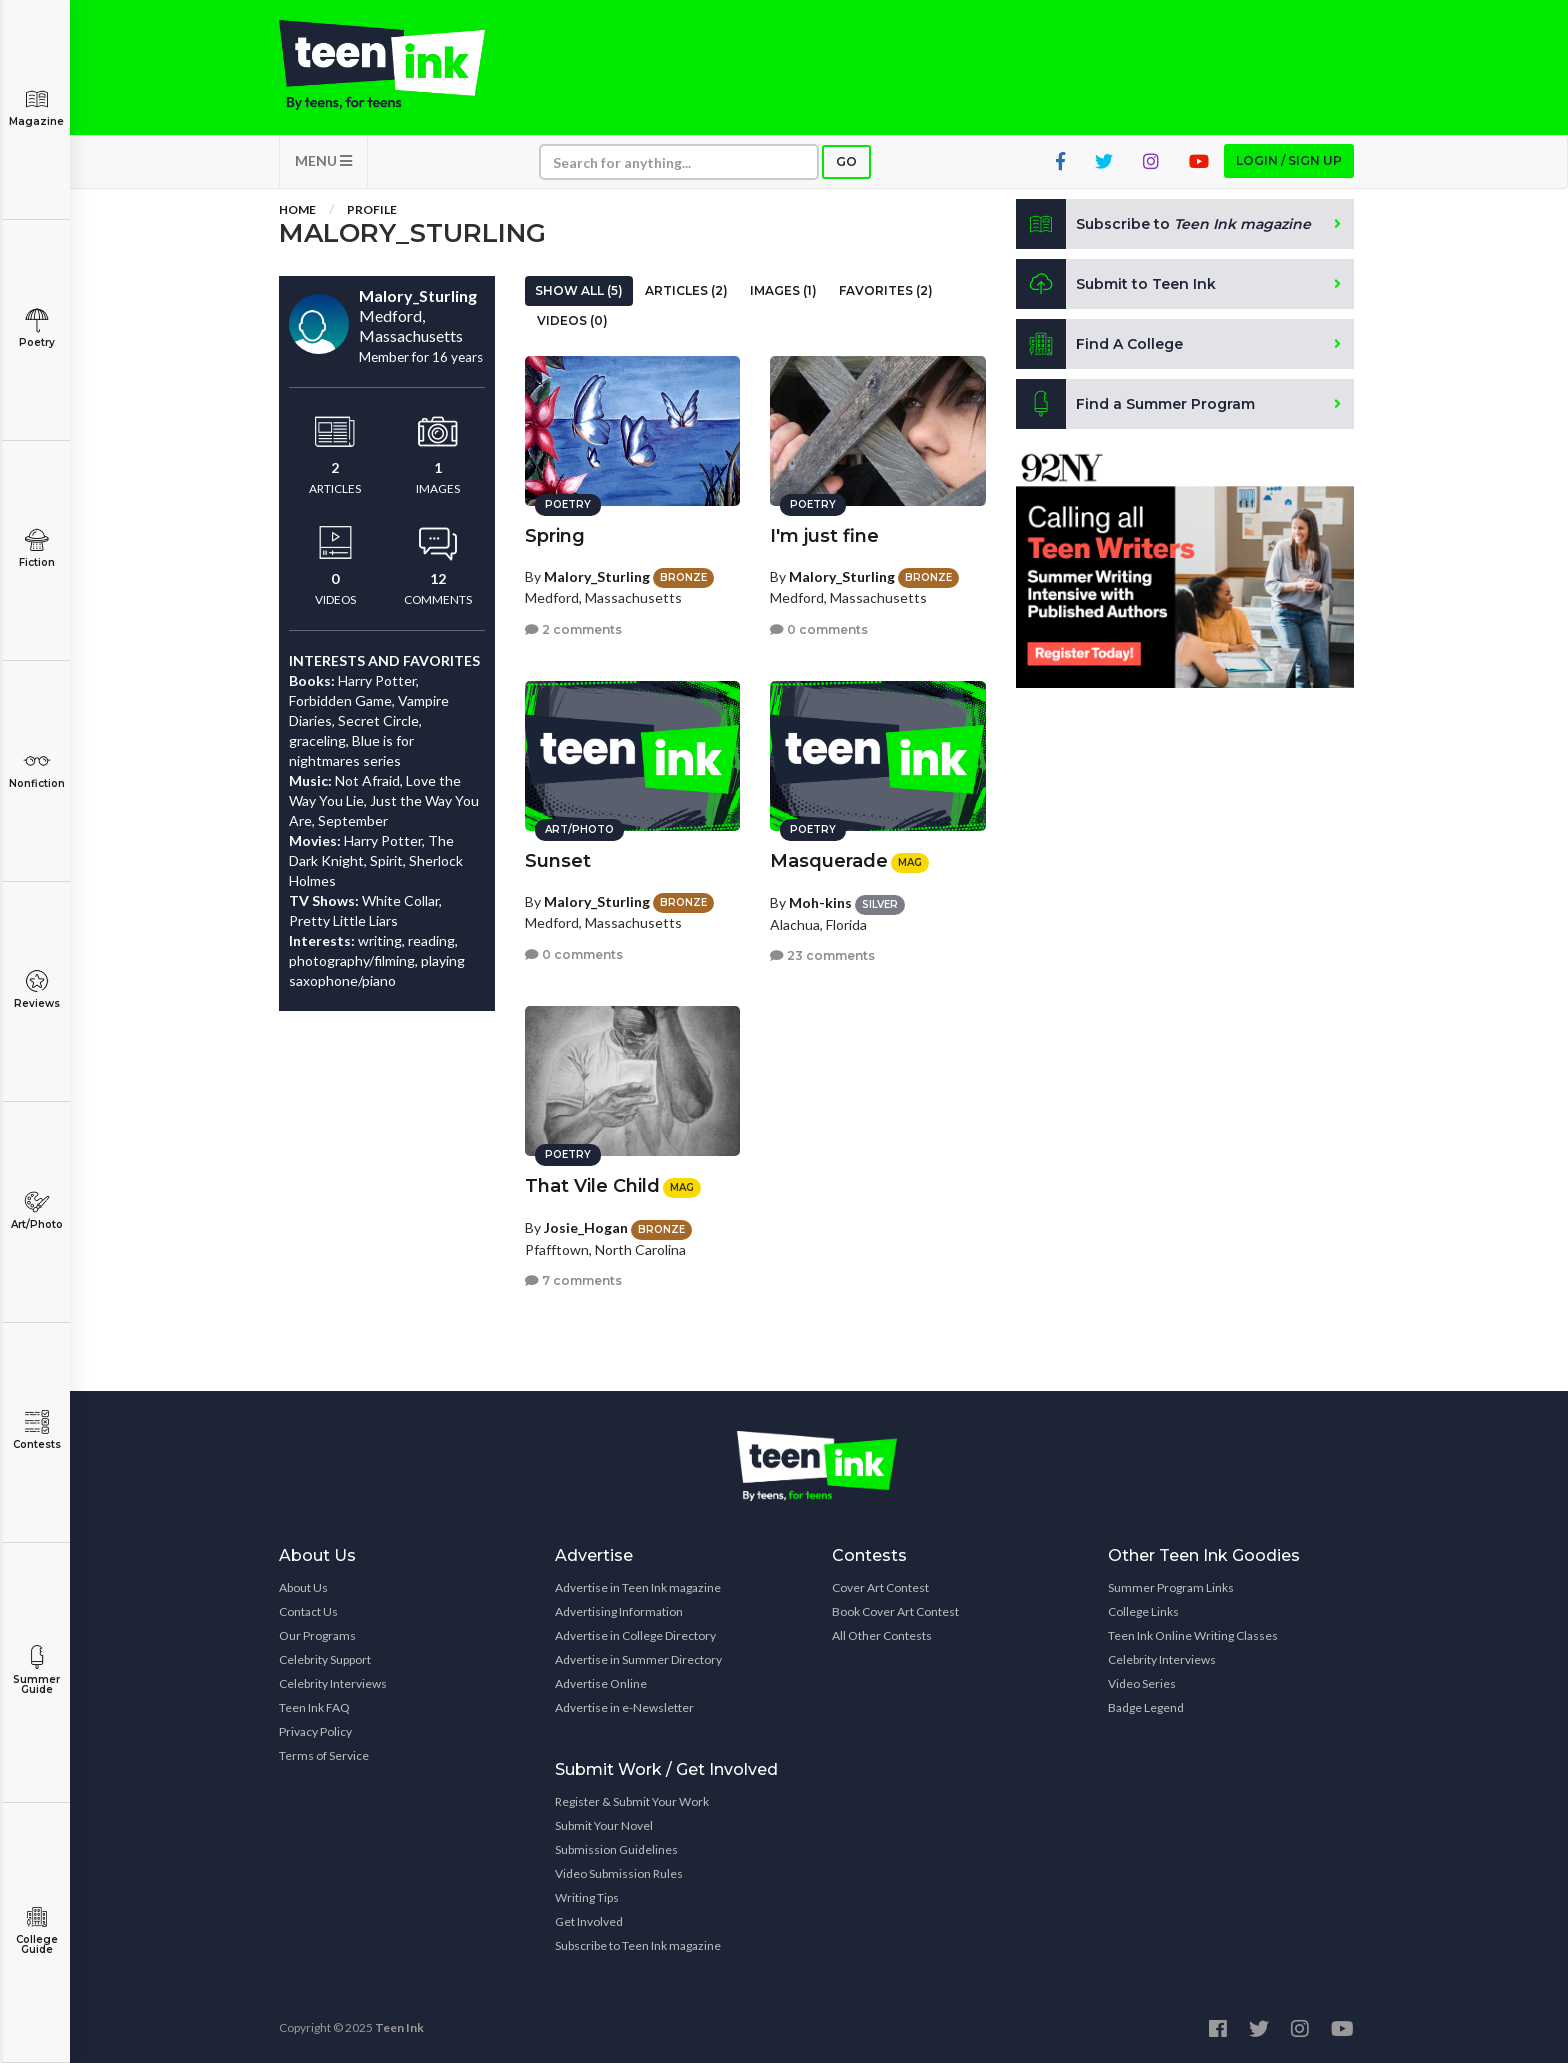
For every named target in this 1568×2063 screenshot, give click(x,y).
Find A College (1099, 344)
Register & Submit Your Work (632, 1801)
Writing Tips (587, 1897)
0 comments (819, 629)
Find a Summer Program (1135, 404)
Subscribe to (1163, 224)
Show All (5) (579, 290)
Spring (555, 536)
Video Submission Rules (619, 1873)
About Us (303, 1587)
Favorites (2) (886, 290)
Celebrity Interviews (333, 1683)
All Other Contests (882, 1635)
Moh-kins (820, 902)
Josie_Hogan (586, 1227)
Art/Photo (36, 1210)
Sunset (558, 861)
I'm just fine (824, 536)
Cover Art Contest (880, 1587)
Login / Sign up (1289, 160)
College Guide (36, 1930)
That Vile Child (592, 1186)
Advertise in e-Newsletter (624, 1707)
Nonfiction (36, 769)
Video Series (1142, 1683)
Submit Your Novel (604, 1825)
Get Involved (589, 1921)
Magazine (36, 107)
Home (297, 209)
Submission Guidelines (616, 1849)
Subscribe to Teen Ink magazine (638, 1945)
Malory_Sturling (597, 576)
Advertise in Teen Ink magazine (638, 1587)
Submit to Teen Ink (1116, 284)
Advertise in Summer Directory (638, 1659)
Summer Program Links (1171, 1587)
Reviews (36, 989)
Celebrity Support (325, 1659)
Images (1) (783, 290)
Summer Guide (36, 1670)
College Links (1143, 1611)
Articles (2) (686, 290)
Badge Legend (1146, 1707)
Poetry (36, 328)
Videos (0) (572, 320)
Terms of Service (324, 1755)
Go (846, 161)
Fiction (36, 548)
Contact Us (308, 1611)
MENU (323, 160)
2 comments (573, 629)
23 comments (822, 955)
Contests (36, 1430)
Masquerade (829, 861)
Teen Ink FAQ (314, 1707)
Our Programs (317, 1635)
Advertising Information (619, 1611)
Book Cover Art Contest (895, 1611)
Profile (372, 209)
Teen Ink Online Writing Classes (1193, 1635)
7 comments (573, 1280)
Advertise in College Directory (635, 1635)
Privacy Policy (315, 1731)
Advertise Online (601, 1683)
